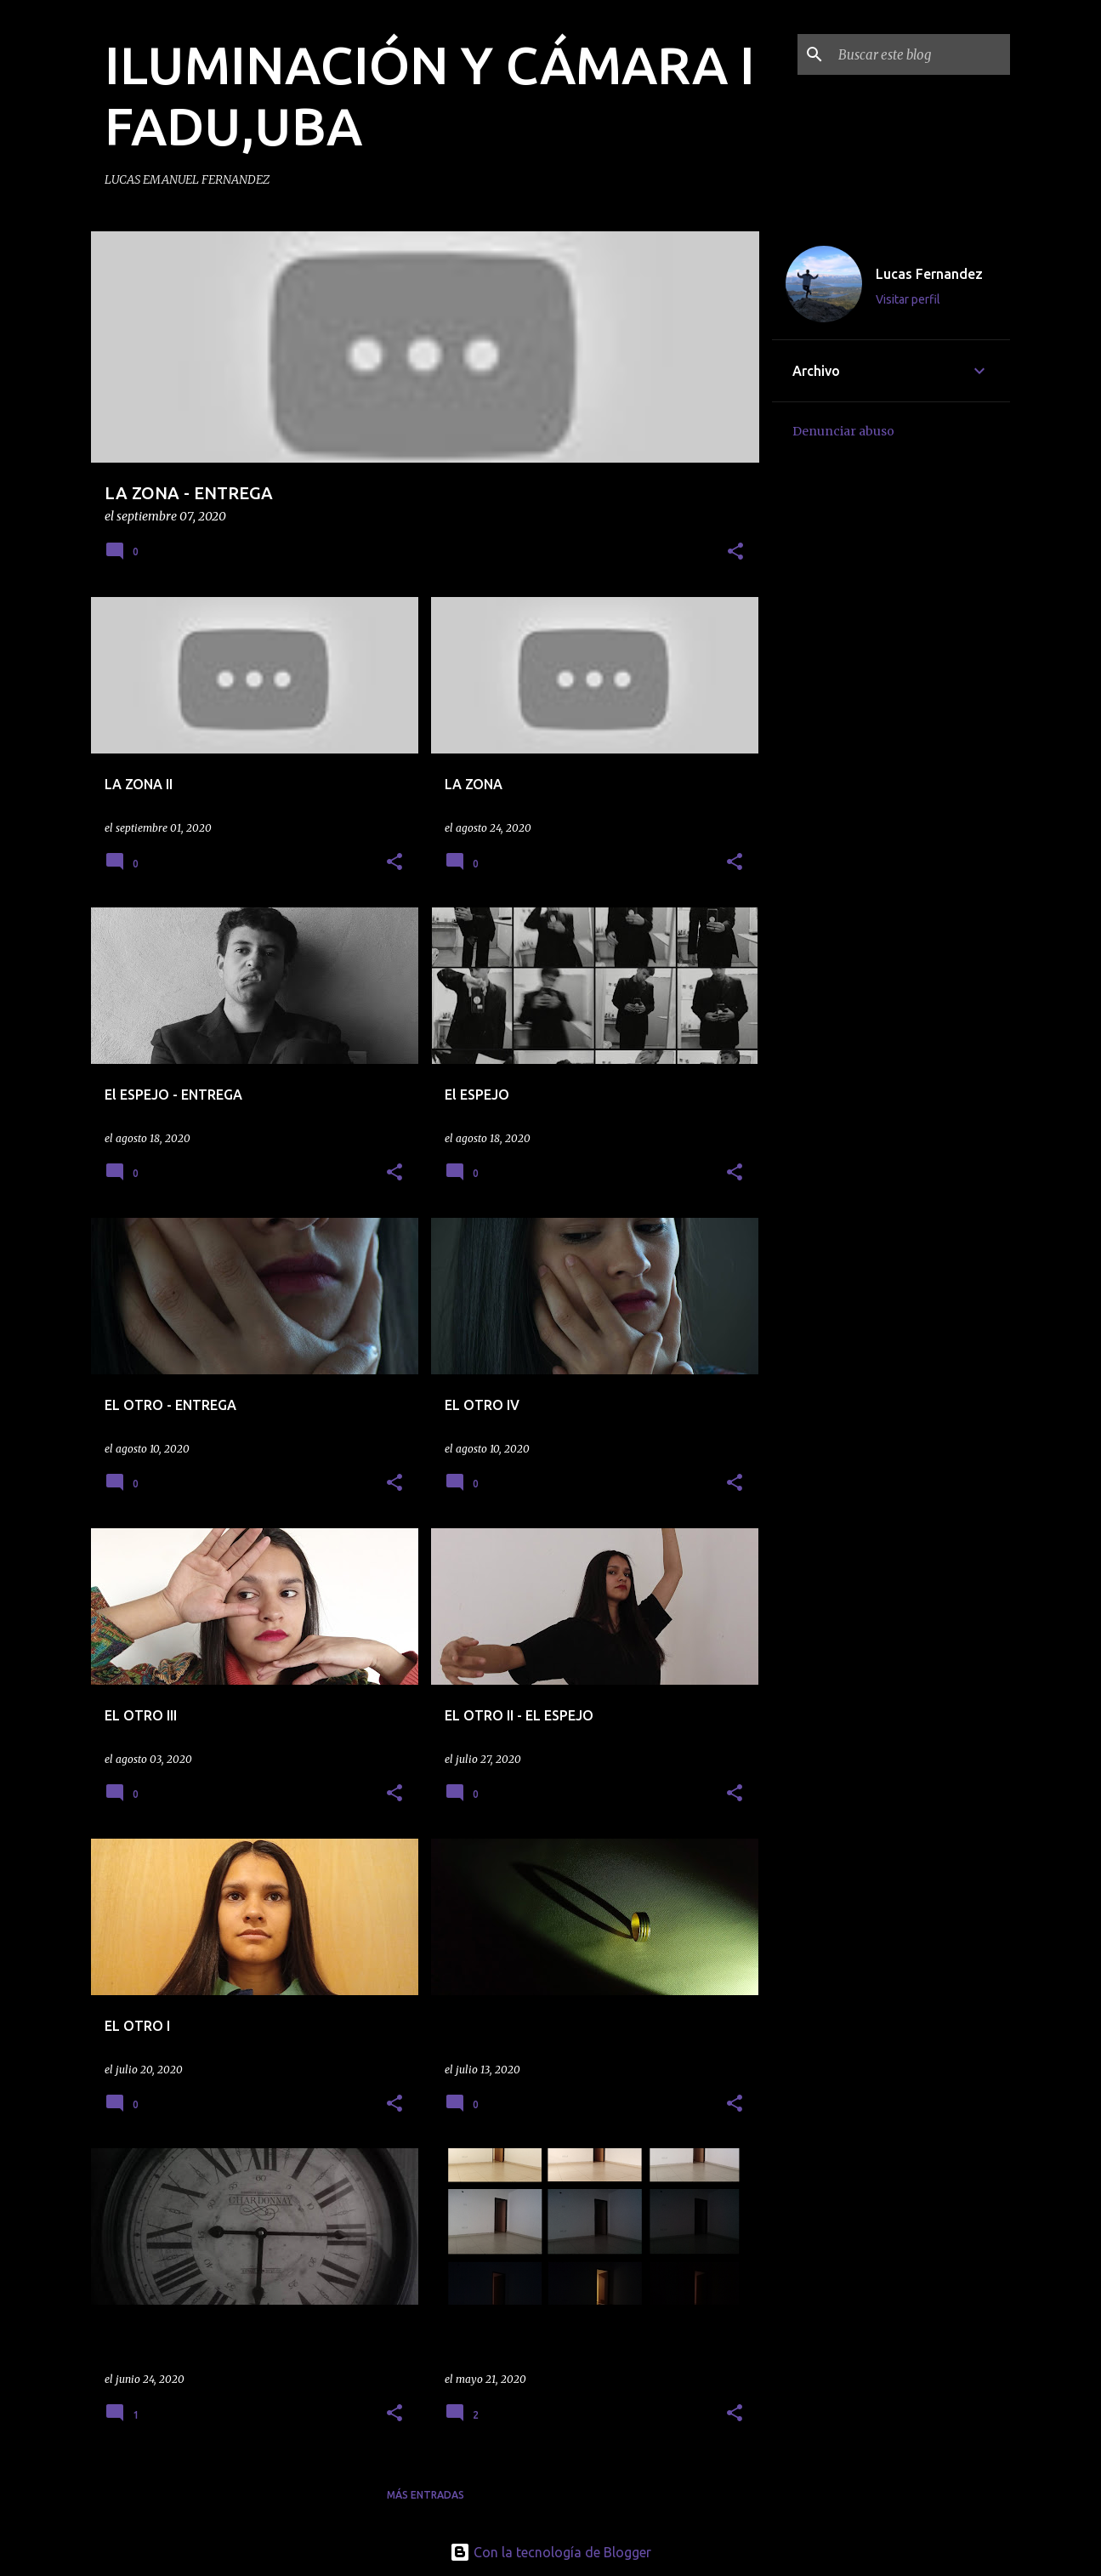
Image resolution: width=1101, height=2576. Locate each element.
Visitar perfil (908, 299)
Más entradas (425, 2494)
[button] (735, 552)
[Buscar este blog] (920, 54)
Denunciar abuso (843, 431)
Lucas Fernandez (929, 273)
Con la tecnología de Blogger (550, 2552)
